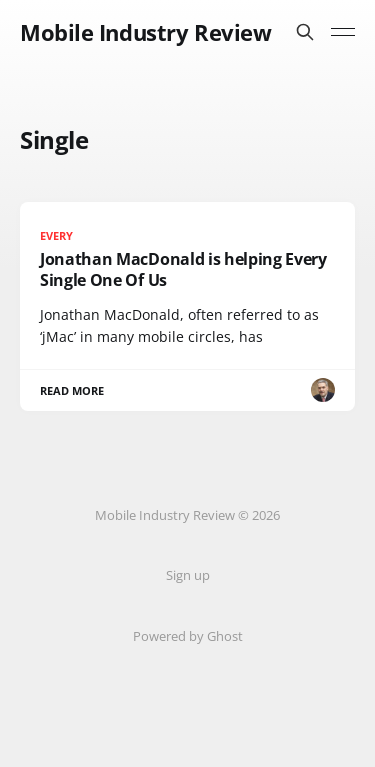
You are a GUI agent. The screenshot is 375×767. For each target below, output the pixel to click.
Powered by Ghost (188, 636)
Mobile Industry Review (145, 32)
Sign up (188, 575)
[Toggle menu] (343, 32)
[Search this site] (305, 32)
